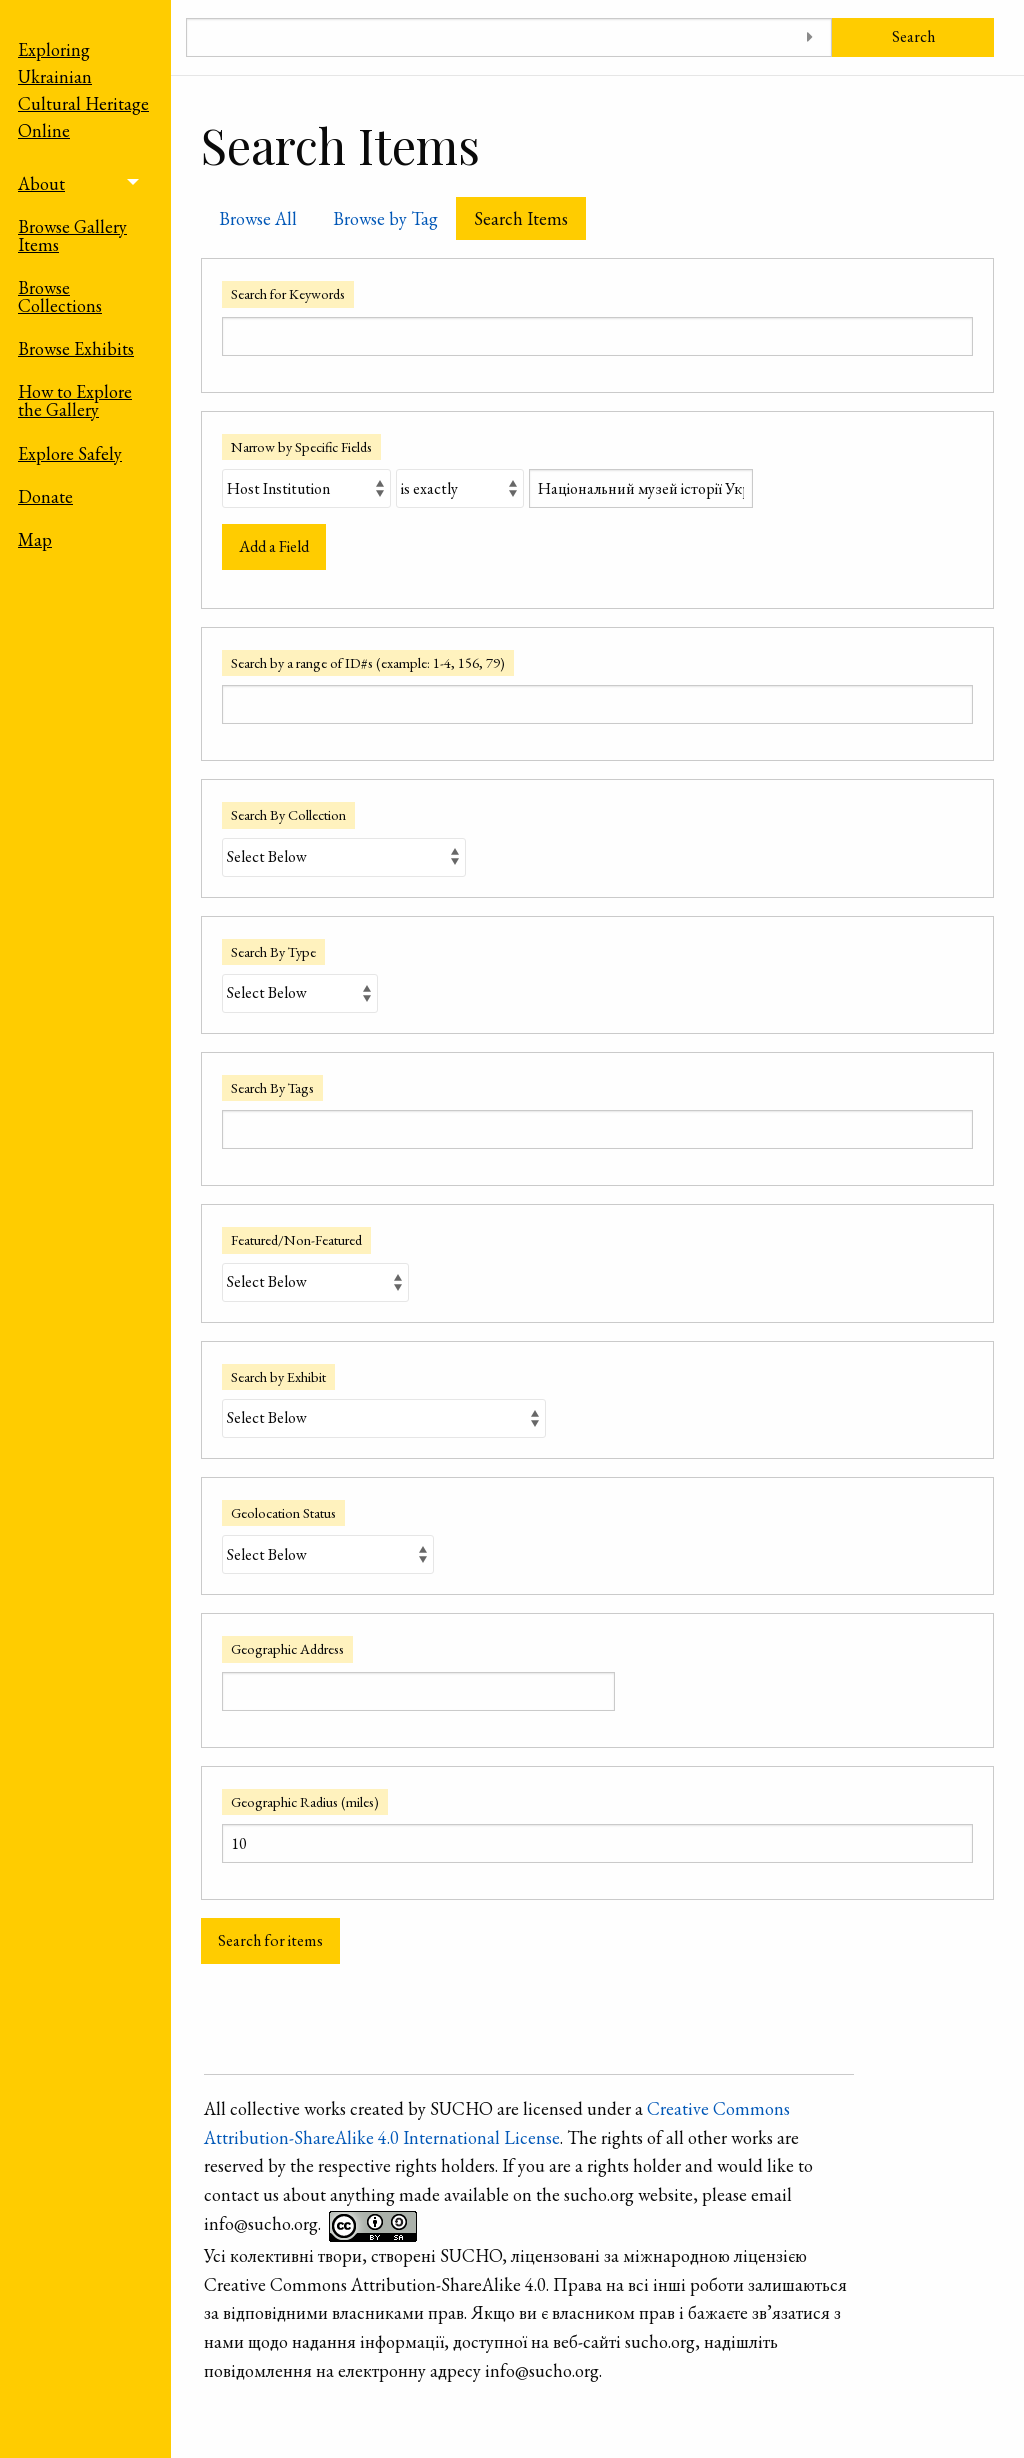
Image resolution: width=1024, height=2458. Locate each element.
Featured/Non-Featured (296, 1239)
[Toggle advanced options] (809, 37)
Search (913, 36)
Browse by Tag (385, 218)
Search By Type (273, 951)
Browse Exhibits (76, 348)
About (41, 183)
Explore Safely (70, 453)
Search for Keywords (288, 293)
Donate (45, 496)
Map (35, 539)
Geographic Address (287, 1648)
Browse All (258, 218)
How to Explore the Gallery (75, 400)
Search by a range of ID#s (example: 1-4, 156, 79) (368, 662)
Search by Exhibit (278, 1376)
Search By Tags (272, 1087)
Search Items (521, 218)
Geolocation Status (283, 1512)
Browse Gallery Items (72, 235)
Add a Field (274, 546)
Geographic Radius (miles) (305, 1801)
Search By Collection (288, 814)
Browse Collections (60, 296)
